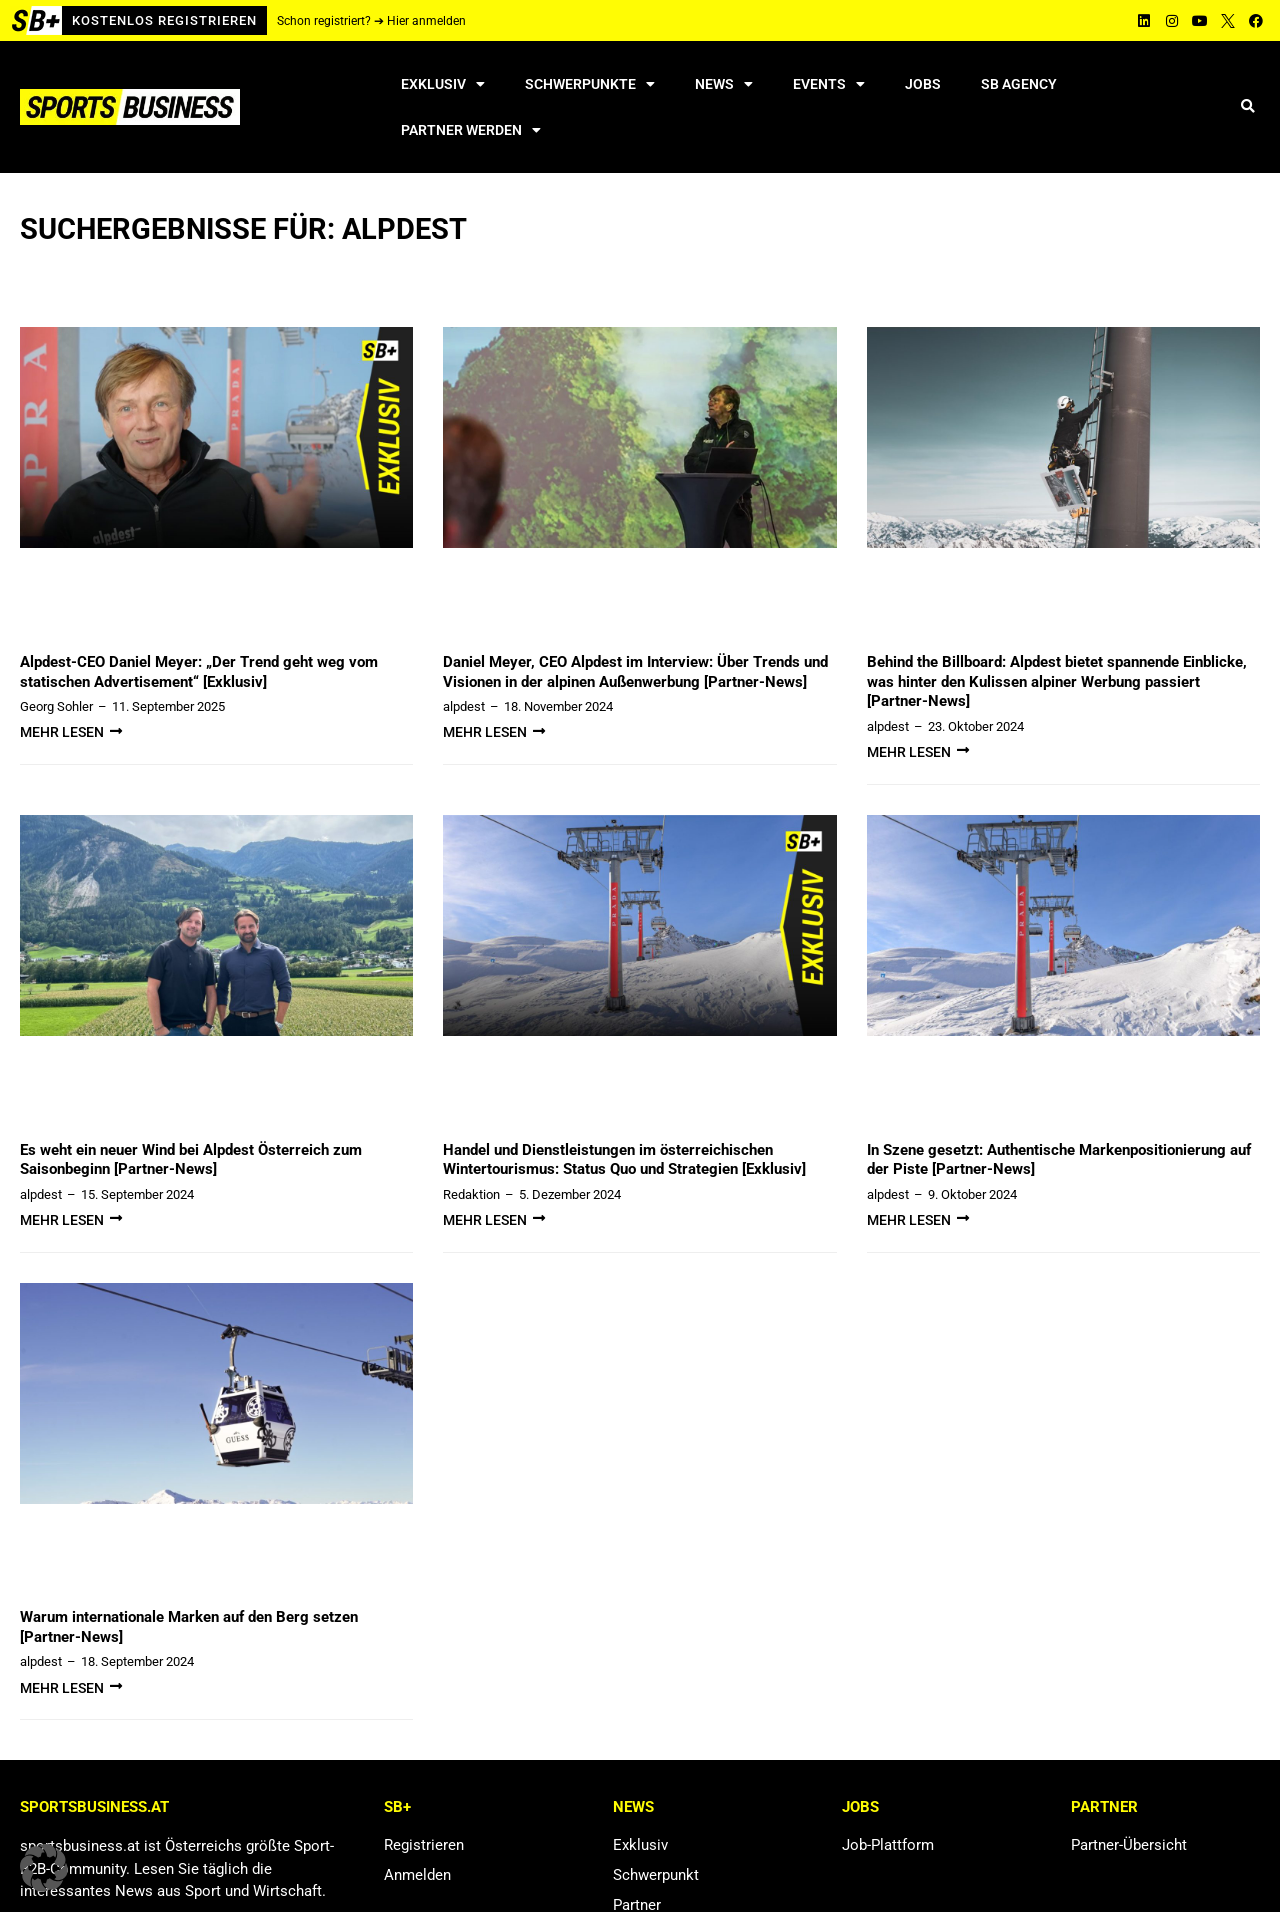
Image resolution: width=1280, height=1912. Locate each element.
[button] (1247, 107)
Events (829, 84)
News (724, 84)
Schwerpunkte (590, 84)
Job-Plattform (888, 1845)
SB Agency (1019, 84)
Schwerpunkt (656, 1875)
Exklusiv (443, 84)
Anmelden (417, 1875)
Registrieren (424, 1845)
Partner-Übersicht (1129, 1845)
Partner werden (471, 130)
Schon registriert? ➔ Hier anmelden (371, 21)
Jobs (923, 84)
